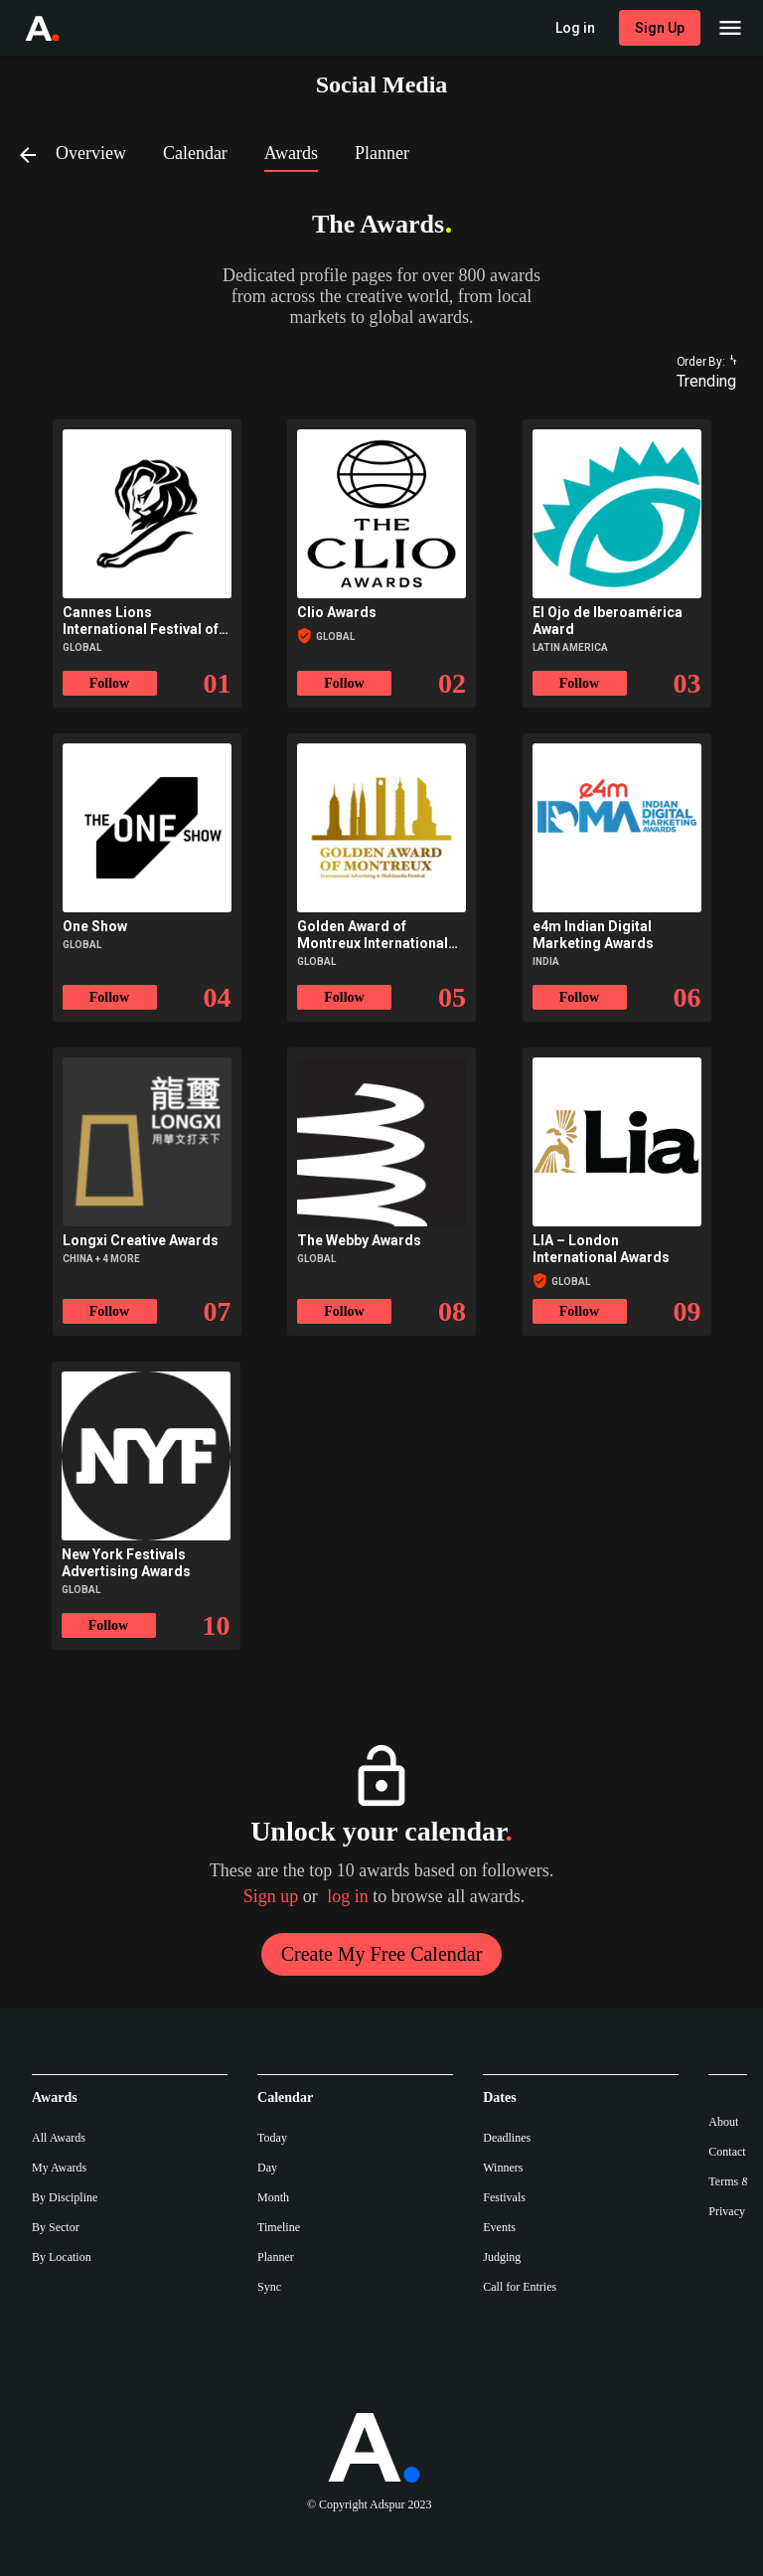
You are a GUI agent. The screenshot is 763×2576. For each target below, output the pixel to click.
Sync (269, 2287)
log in (348, 1896)
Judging (502, 2257)
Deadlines (507, 2138)
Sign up (271, 1896)
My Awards (59, 2167)
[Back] (36, 154)
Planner (275, 2257)
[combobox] (697, 382)
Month (273, 2197)
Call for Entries (519, 2287)
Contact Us (735, 2152)
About (723, 2122)
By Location (61, 2257)
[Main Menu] (730, 28)
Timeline (278, 2227)
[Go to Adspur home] (60, 28)
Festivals (504, 2197)
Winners (503, 2167)
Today (272, 2138)
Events (499, 2227)
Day (267, 2167)
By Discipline (64, 2197)
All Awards (58, 2138)
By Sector (55, 2227)
